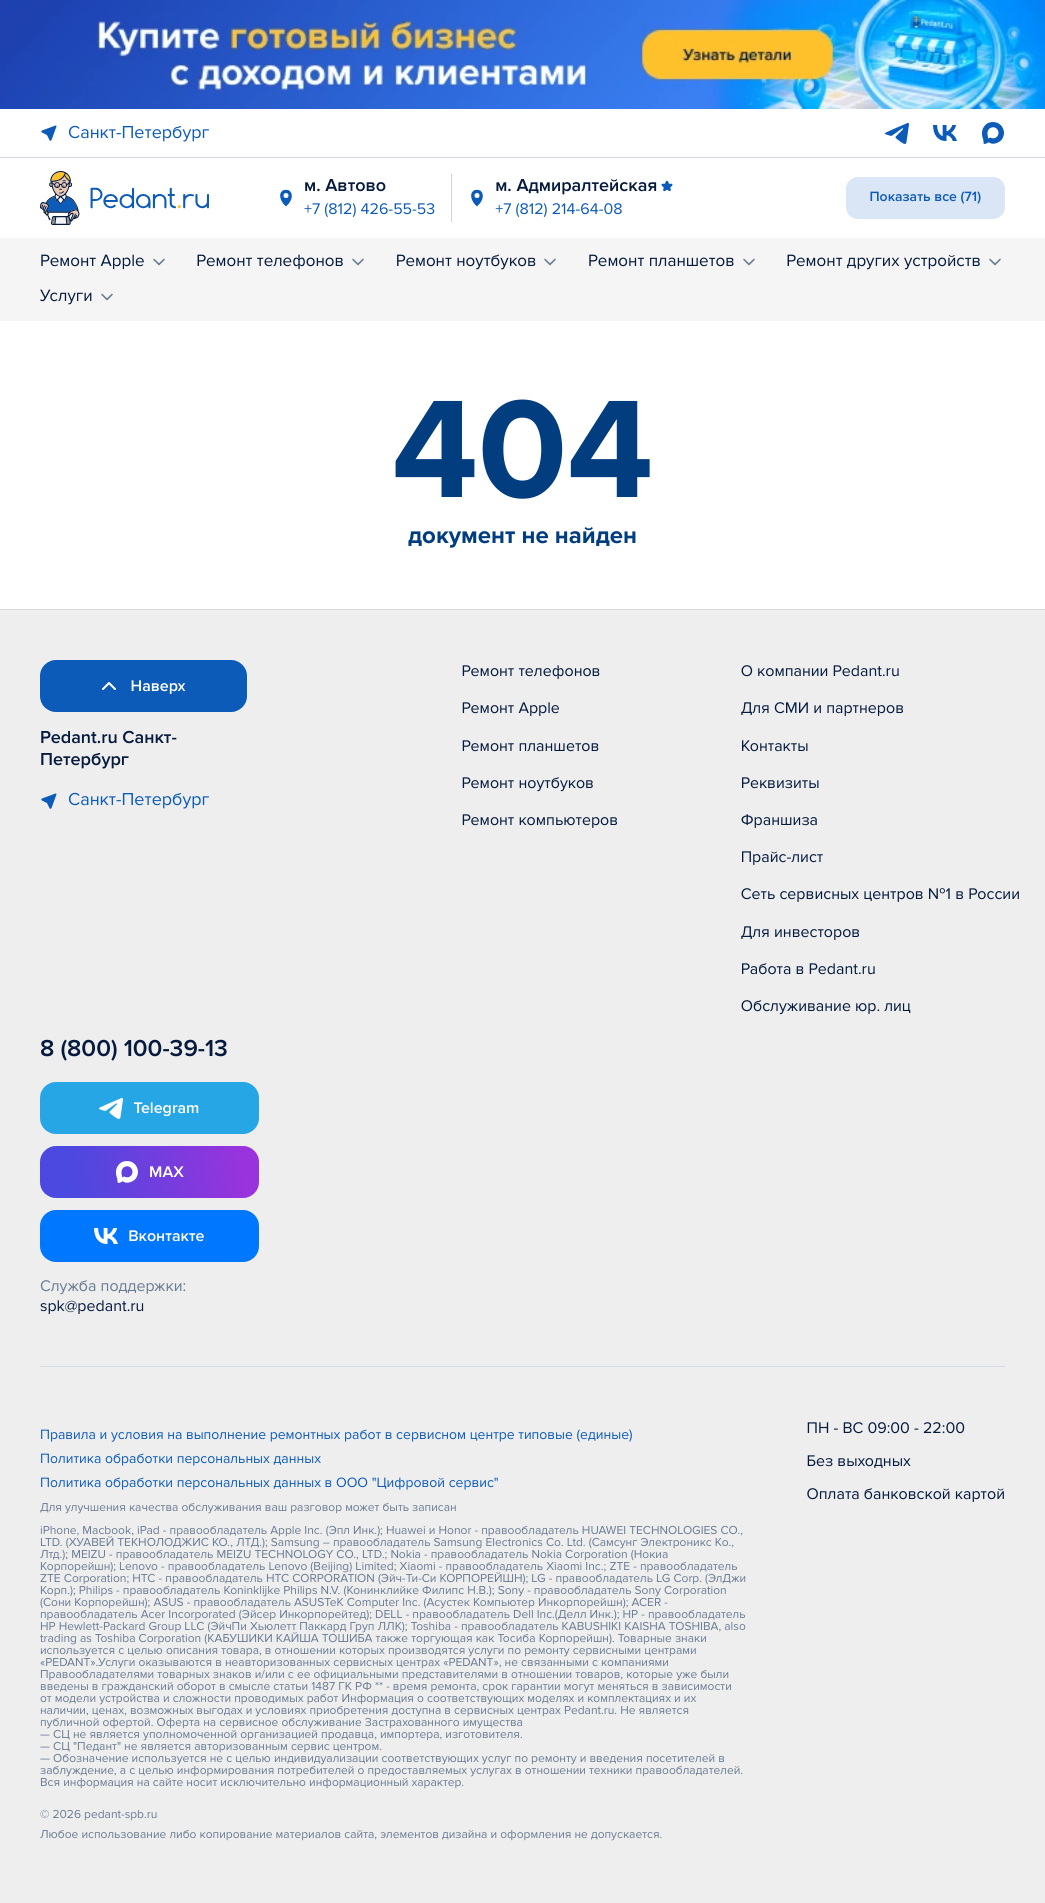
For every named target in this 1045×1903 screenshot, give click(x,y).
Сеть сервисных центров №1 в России (880, 894)
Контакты (775, 746)
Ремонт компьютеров (539, 820)
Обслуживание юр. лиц (826, 1006)
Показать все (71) (926, 197)
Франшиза (779, 820)
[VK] (945, 133)
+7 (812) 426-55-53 (369, 209)
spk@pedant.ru (92, 1306)
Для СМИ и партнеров (822, 708)
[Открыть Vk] (149, 1236)
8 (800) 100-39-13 (134, 1049)
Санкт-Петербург (124, 133)
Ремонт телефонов (282, 261)
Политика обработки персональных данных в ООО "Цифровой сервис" (269, 1484)
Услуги (78, 296)
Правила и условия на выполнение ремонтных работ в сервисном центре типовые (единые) (336, 1436)
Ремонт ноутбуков (478, 261)
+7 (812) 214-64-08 (558, 209)
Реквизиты (780, 783)
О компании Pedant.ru (820, 671)
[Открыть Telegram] (149, 1108)
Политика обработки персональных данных (180, 1460)
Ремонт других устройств (895, 261)
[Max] (993, 133)
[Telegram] (897, 133)
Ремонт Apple (104, 261)
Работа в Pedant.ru (808, 969)
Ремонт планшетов (673, 261)
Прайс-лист (782, 857)
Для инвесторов (801, 932)
